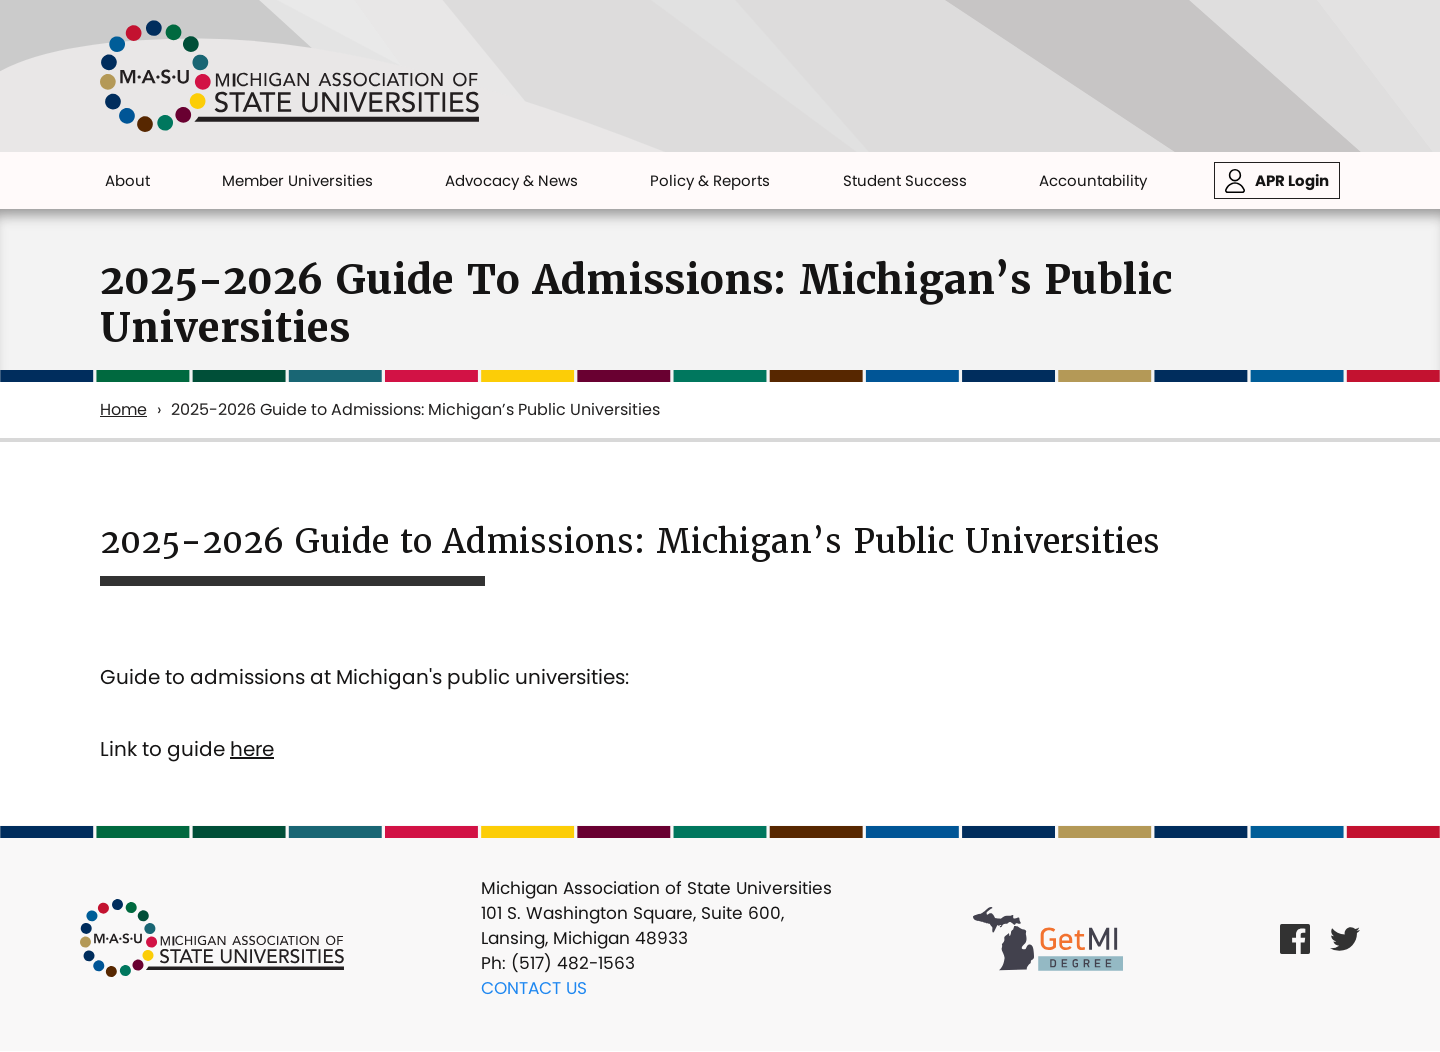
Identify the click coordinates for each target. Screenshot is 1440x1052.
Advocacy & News (511, 180)
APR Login (1292, 180)
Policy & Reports (710, 180)
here (252, 749)
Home (123, 409)
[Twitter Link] (1345, 938)
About (127, 180)
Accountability (1093, 180)
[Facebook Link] (1295, 938)
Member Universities (297, 180)
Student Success (905, 180)
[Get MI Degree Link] (1048, 938)
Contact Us (534, 988)
